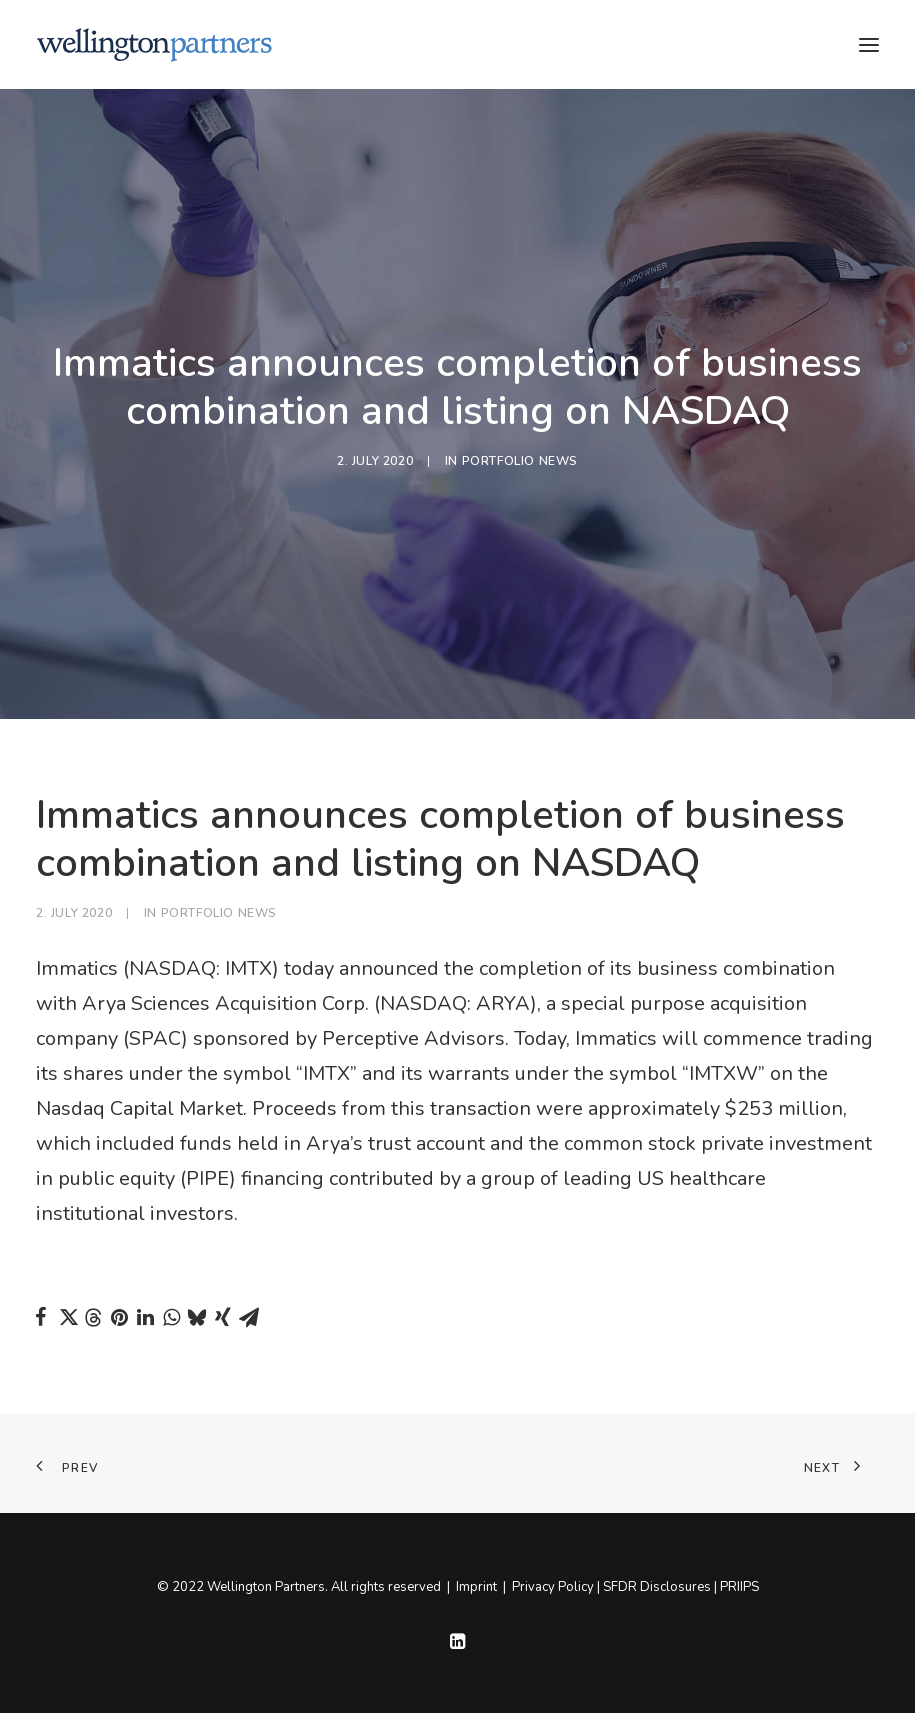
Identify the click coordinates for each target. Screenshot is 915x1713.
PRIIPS (739, 1587)
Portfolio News (520, 461)
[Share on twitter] (67, 1317)
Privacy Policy (553, 1587)
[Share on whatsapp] (171, 1317)
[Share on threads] (93, 1318)
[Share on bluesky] (197, 1317)
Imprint (476, 1587)
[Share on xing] (223, 1317)
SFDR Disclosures (657, 1587)
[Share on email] (249, 1317)
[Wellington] (154, 44)
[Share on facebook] (41, 1317)
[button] (869, 44)
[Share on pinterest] (119, 1317)
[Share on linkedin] (145, 1317)
